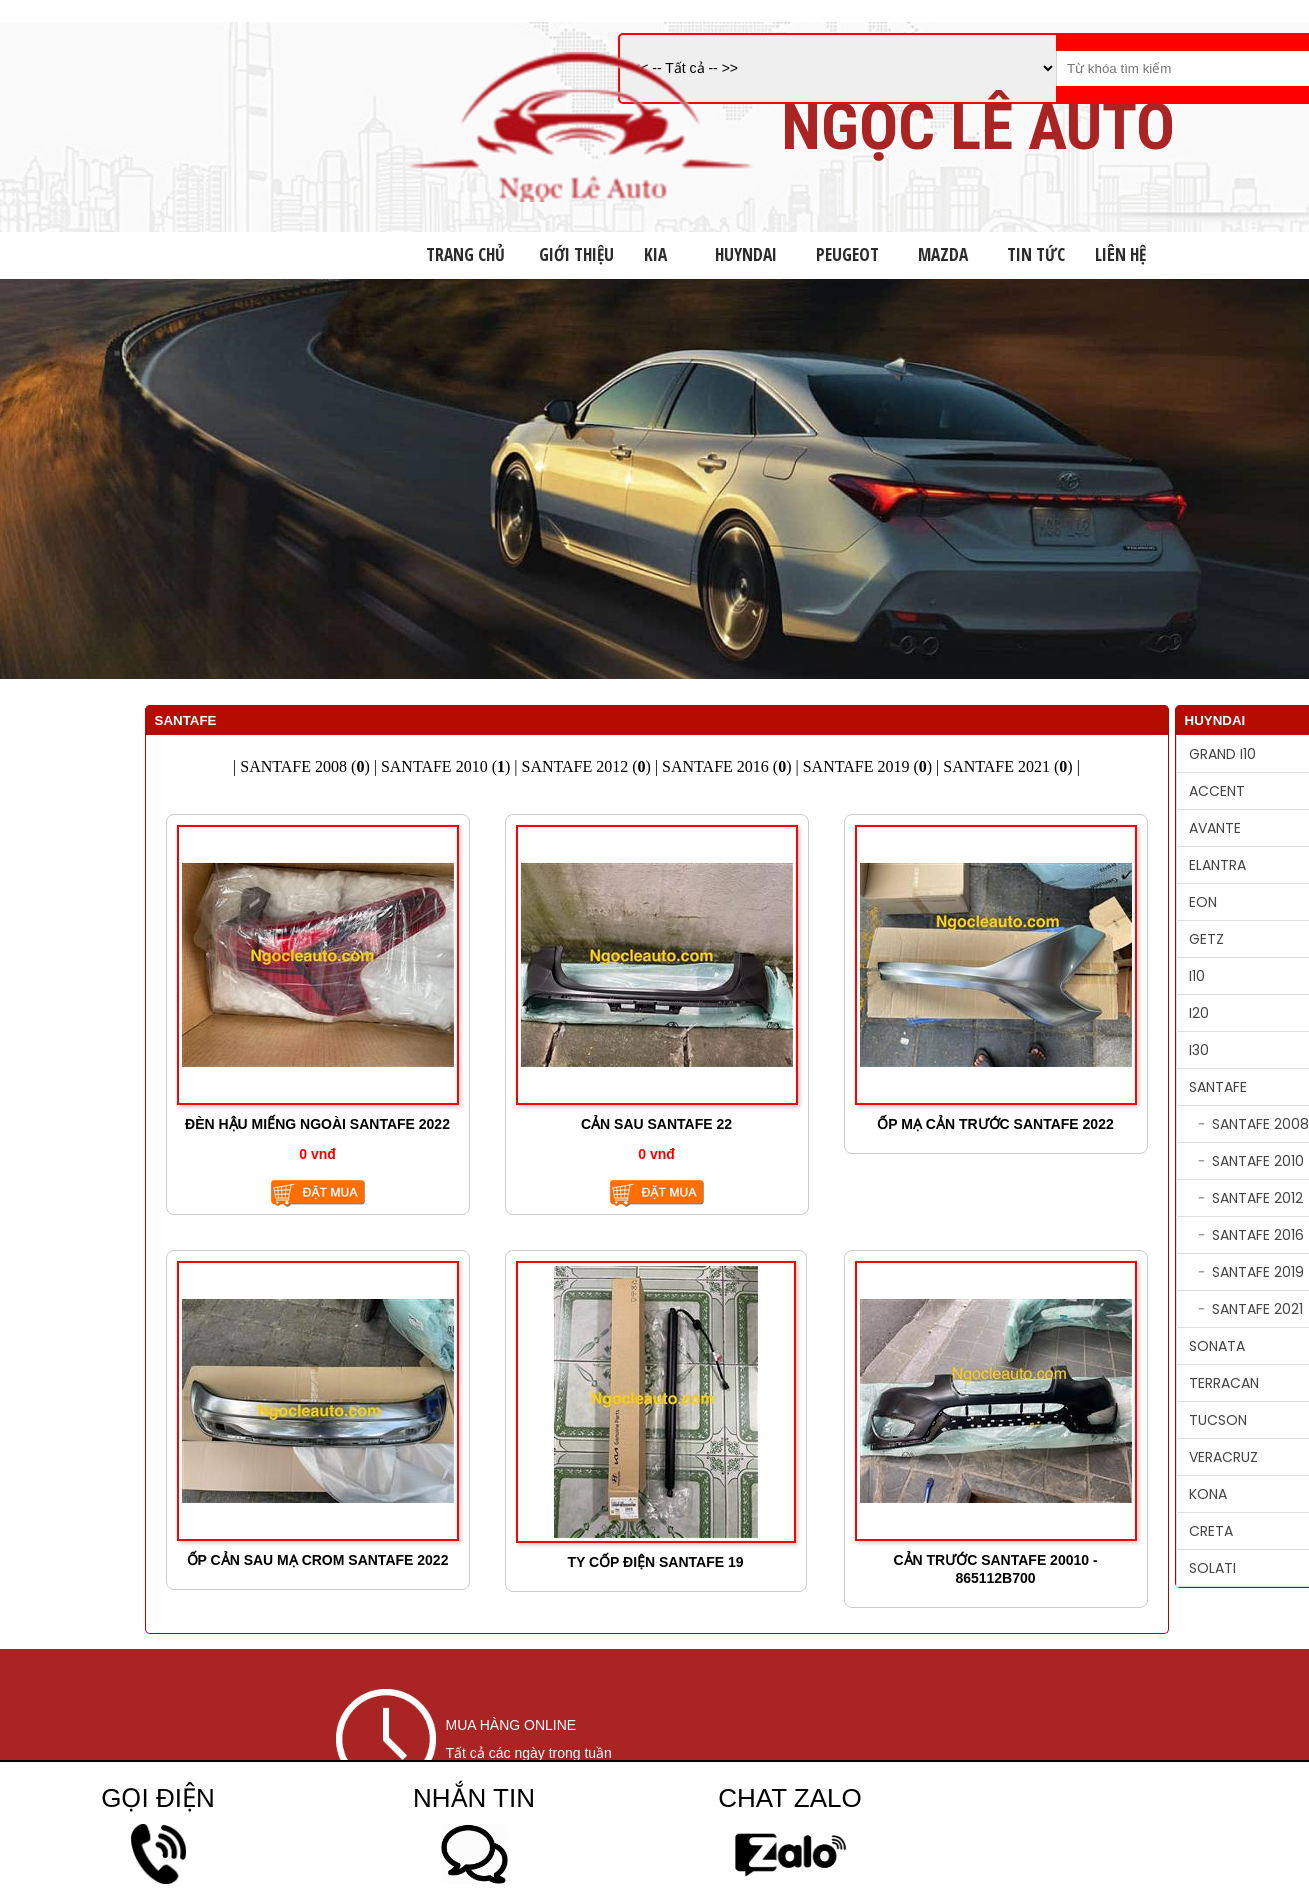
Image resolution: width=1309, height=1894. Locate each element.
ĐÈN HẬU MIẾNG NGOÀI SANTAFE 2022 (317, 1124)
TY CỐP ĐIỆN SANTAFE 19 (655, 1562)
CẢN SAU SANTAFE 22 (656, 1124)
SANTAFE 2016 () (726, 766)
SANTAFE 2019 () (867, 766)
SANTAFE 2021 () (1007, 766)
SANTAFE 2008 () (304, 766)
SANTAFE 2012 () (586, 766)
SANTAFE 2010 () (445, 766)
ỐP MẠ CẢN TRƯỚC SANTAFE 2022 (995, 1124)
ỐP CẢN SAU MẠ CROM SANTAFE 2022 (318, 1560)
